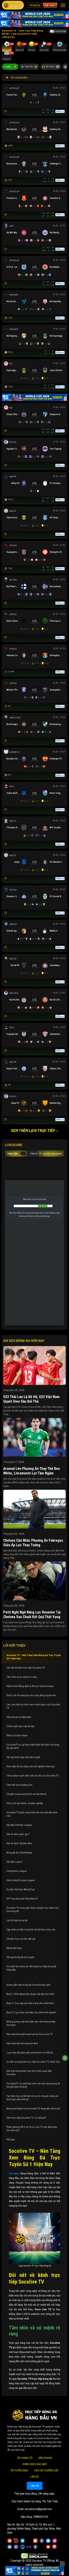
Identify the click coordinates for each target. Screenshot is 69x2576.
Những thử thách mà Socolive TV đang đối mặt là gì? (33, 2108)
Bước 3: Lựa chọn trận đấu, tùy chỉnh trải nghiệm (31, 2012)
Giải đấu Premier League (19, 1824)
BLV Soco (51, 66)
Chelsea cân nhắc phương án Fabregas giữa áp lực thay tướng (33, 1542)
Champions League (16, 1870)
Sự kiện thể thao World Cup (20, 1889)
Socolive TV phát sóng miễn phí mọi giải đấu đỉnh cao (31, 1814)
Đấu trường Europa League (20, 1880)
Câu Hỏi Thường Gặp (46, 2470)
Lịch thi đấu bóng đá (16, 1920)
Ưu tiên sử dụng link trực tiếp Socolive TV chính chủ (33, 2061)
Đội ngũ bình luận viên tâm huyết (23, 1757)
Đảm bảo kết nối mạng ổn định (22, 2043)
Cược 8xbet (50, 5)
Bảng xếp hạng (14, 1947)
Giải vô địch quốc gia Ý (18, 1834)
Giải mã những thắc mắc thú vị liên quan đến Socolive (29, 2072)
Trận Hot (29, 66)
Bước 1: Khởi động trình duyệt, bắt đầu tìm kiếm (30, 1993)
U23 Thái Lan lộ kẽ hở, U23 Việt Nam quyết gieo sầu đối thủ (31, 1399)
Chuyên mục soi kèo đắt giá (20, 1938)
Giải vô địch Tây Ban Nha (19, 1843)
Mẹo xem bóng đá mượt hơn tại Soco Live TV (29, 2034)
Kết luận (10, 2139)
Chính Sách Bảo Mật (34, 2464)
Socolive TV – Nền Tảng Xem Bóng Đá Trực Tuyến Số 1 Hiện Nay (33, 1657)
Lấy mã (34, 2485)
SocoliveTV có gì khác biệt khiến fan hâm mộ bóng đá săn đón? (32, 1746)
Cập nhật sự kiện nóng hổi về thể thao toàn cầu (30, 1929)
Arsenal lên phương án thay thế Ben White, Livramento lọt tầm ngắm (31, 1470)
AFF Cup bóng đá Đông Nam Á (22, 1898)
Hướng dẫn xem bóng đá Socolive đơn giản (28, 1984)
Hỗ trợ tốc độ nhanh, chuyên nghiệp (24, 1803)
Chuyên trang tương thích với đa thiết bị (26, 1793)
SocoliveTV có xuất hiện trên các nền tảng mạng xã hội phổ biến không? (33, 2085)
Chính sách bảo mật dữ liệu (20, 1726)
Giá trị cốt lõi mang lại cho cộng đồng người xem (31, 1695)
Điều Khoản (45, 2458)
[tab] (7, 47)
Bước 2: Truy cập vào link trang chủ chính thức (30, 2003)
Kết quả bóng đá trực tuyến (20, 1957)
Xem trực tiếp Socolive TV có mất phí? (26, 2117)
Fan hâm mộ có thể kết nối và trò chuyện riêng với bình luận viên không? (32, 2097)
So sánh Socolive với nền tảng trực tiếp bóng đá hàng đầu (31, 1968)
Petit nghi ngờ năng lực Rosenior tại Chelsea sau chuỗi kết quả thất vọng (32, 1614)
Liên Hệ (34, 2476)
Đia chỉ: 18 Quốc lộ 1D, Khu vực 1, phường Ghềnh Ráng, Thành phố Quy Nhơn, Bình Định (34, 2528)
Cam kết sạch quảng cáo (19, 1784)
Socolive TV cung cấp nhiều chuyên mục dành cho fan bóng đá (32, 1909)
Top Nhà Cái (34, 5)
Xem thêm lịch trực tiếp (34, 1130)
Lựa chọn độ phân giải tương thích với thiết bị (29, 2052)
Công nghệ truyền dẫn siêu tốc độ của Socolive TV (32, 1775)
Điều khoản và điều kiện (19, 1716)
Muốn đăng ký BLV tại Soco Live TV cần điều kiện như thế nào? (31, 2128)
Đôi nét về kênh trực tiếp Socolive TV (25, 1667)
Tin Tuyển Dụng (19, 2470)
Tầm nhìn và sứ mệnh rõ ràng (21, 1676)
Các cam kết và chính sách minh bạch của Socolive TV (33, 1706)
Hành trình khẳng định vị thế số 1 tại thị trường (29, 1686)
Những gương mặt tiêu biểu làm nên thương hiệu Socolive (31, 2023)
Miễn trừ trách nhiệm (17, 1735)
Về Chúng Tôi (25, 2458)
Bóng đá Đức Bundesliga (19, 1852)
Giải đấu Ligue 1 (14, 1861)
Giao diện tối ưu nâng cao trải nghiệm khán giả (30, 1766)
